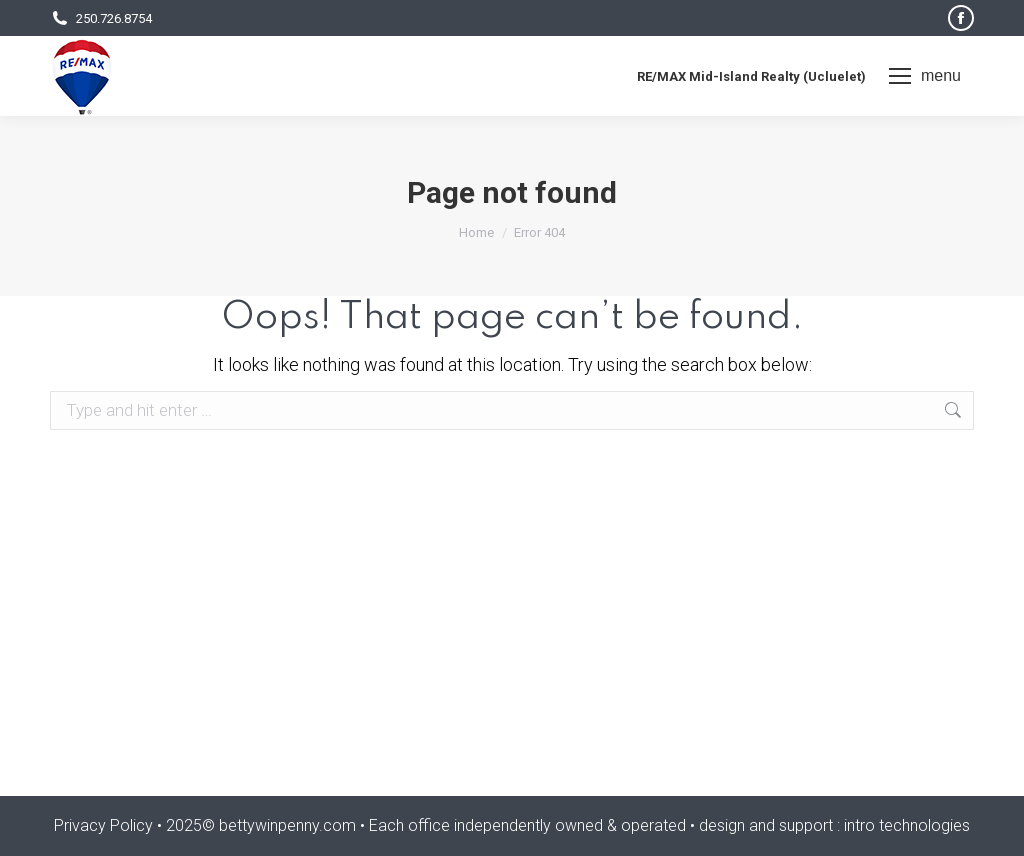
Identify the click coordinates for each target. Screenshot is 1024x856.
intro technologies (907, 825)
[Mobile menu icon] (925, 76)
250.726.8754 (101, 18)
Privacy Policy (103, 825)
